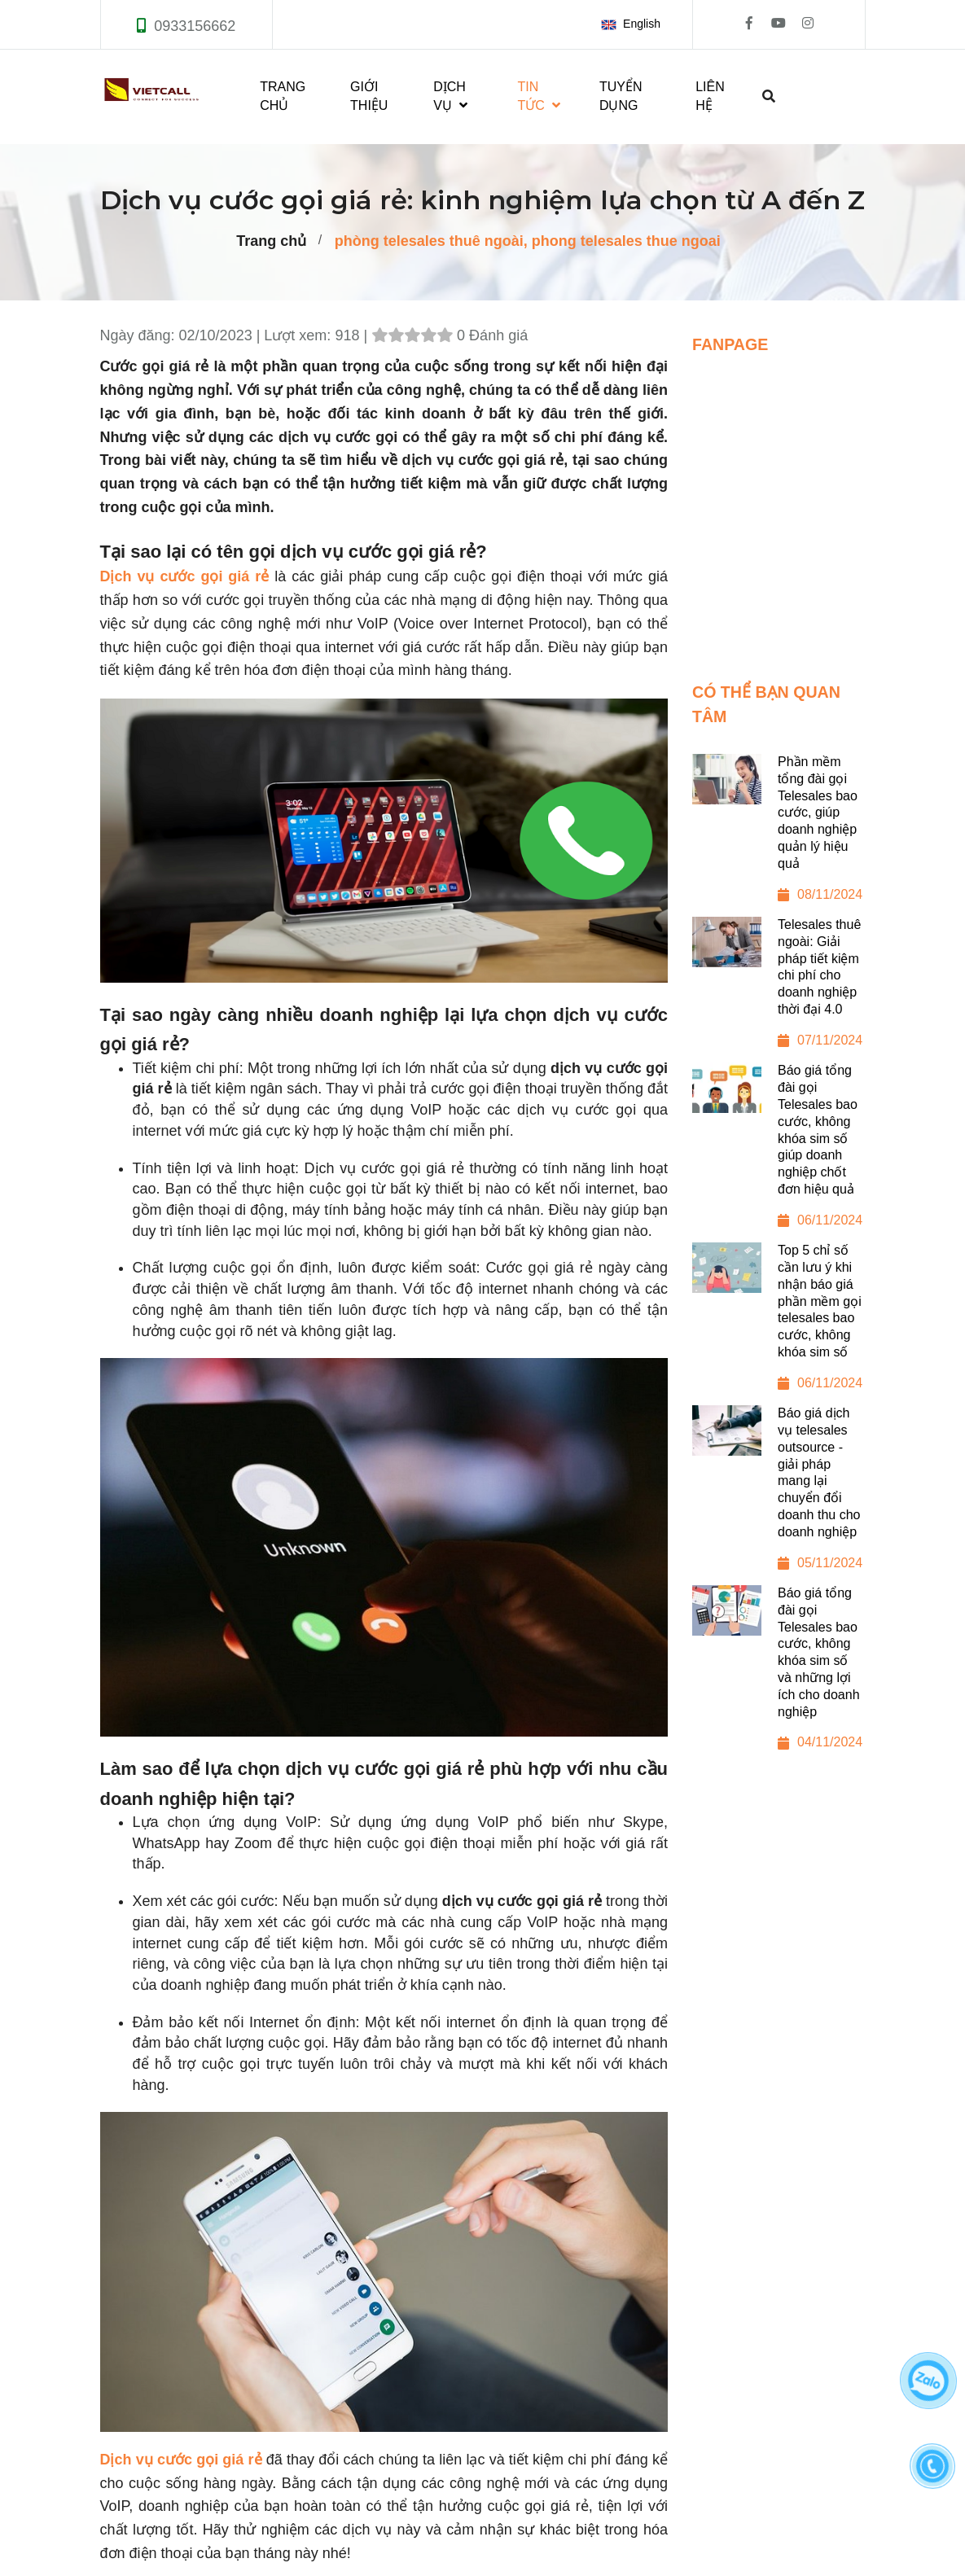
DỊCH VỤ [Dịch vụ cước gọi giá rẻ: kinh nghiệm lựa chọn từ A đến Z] (450, 96)
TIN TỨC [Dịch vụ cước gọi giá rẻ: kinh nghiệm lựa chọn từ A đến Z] (539, 96)
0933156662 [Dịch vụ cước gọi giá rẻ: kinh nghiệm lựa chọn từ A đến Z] (194, 26)
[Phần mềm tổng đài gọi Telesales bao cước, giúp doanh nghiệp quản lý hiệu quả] (779, 835)
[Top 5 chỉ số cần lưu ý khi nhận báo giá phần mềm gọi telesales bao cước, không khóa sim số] (779, 1323)
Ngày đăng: (139, 335)
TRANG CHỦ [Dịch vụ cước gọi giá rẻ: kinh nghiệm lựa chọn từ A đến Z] (282, 96)
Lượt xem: (299, 335)
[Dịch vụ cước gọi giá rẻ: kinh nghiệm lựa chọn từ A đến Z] (181, 2459)
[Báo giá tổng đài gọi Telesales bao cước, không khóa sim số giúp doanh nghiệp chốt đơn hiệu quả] (779, 1152)
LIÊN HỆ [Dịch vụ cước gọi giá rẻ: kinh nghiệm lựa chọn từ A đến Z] (710, 96)
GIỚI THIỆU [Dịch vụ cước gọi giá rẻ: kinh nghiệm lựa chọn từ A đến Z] (369, 96)
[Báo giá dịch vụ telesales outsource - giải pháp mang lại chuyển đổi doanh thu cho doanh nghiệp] (779, 1495)
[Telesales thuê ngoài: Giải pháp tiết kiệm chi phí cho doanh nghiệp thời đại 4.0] (779, 989)
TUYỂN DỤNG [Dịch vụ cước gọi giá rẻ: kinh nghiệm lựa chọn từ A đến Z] (621, 96)
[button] (634, 24)
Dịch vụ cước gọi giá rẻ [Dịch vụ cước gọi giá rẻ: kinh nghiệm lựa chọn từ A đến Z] (185, 576)
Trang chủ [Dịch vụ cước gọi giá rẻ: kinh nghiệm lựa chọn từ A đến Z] (271, 241)
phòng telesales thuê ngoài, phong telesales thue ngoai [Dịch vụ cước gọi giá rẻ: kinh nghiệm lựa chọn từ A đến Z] (528, 241)
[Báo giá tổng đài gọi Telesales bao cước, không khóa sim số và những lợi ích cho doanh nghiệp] (779, 1675)
